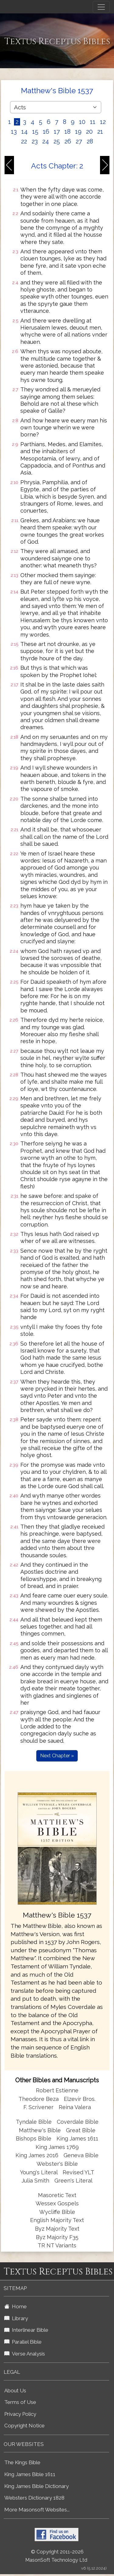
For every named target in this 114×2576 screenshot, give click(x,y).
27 (79, 141)
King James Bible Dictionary (36, 2486)
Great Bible (80, 2130)
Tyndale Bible (34, 2122)
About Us (15, 2390)
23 (34, 141)
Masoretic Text (57, 2195)
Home (15, 2306)
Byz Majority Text (57, 2228)
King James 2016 (37, 2155)
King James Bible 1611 (29, 2474)
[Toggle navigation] (101, 7)
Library (16, 2318)
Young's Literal (39, 2172)
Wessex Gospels (57, 2203)
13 (13, 131)
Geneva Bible (81, 2155)
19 (78, 131)
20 (89, 131)
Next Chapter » (57, 1756)
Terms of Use (20, 2402)
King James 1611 (77, 2138)
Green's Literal (73, 2180)
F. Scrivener (38, 2107)
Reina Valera (75, 2107)
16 (46, 131)
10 (82, 121)
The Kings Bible (22, 2462)
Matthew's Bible (40, 2130)
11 (92, 121)
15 (35, 131)
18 (67, 131)
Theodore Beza (39, 2099)
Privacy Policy (20, 2414)
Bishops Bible (33, 2138)
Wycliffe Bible (57, 2212)
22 (24, 141)
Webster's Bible (57, 2164)
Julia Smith (36, 2180)
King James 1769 (57, 2147)
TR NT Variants (57, 2245)
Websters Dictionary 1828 (34, 2498)
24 (45, 141)
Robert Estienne (57, 2090)
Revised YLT (78, 2172)
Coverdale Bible (77, 2122)
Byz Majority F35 (57, 2237)
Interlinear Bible (26, 2330)
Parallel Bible (23, 2342)
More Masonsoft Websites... (37, 2510)
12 (102, 121)
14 (24, 131)
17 (56, 131)
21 (100, 131)
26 (68, 141)
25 (56, 141)
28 (90, 141)
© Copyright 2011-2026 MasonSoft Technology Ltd (56, 2556)
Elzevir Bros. (79, 2099)
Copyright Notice (24, 2425)
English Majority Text (57, 2220)
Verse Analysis (24, 2354)
